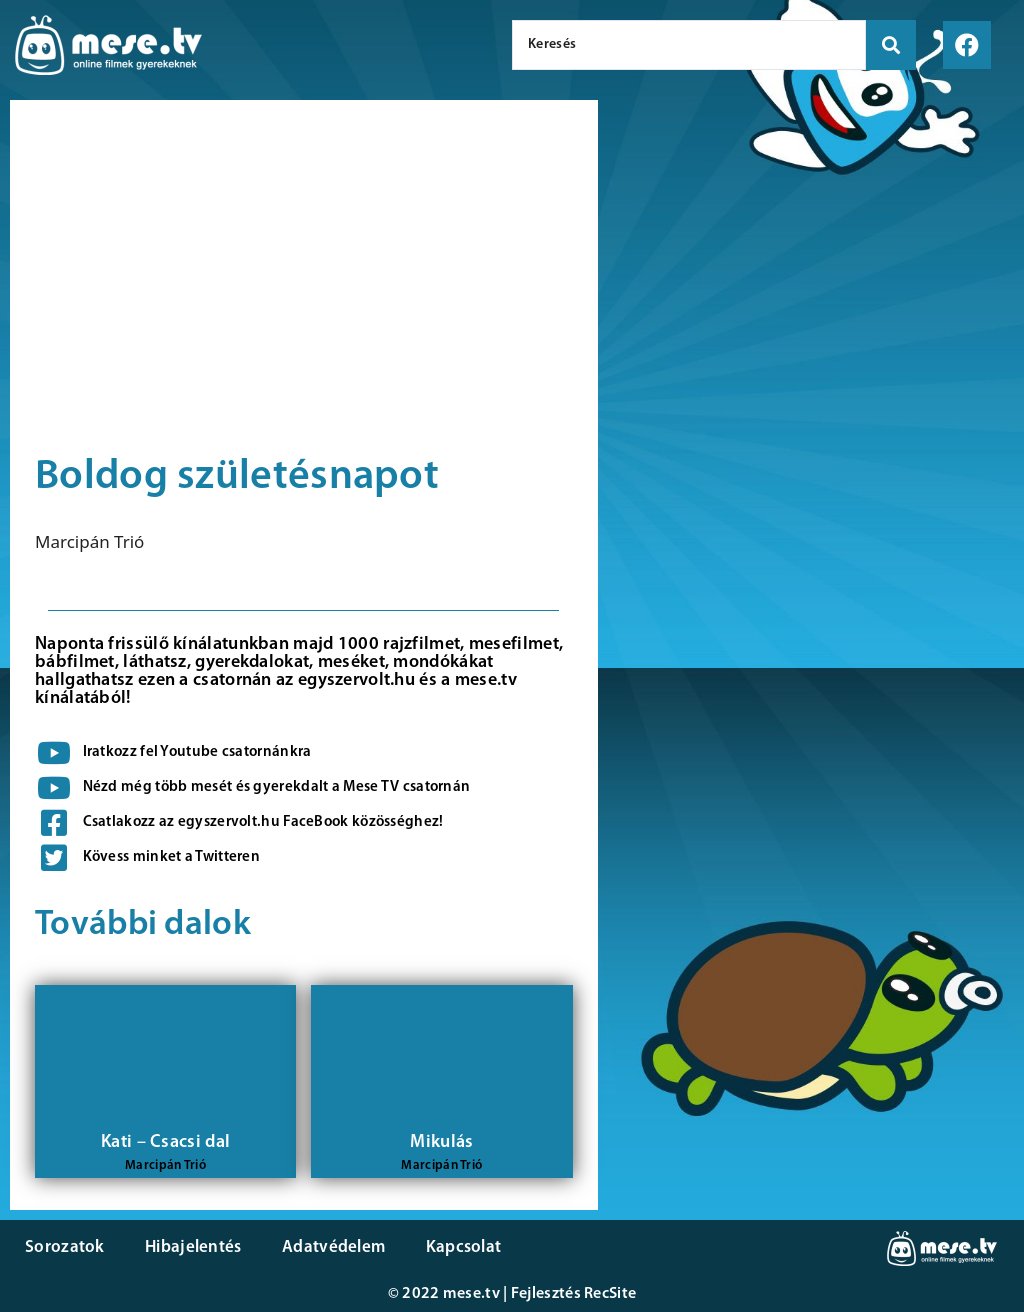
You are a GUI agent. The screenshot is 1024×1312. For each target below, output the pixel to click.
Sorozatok (65, 1247)
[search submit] (891, 45)
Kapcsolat (463, 1247)
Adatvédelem (332, 1247)
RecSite (610, 1294)
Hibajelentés (193, 1247)
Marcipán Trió (89, 541)
